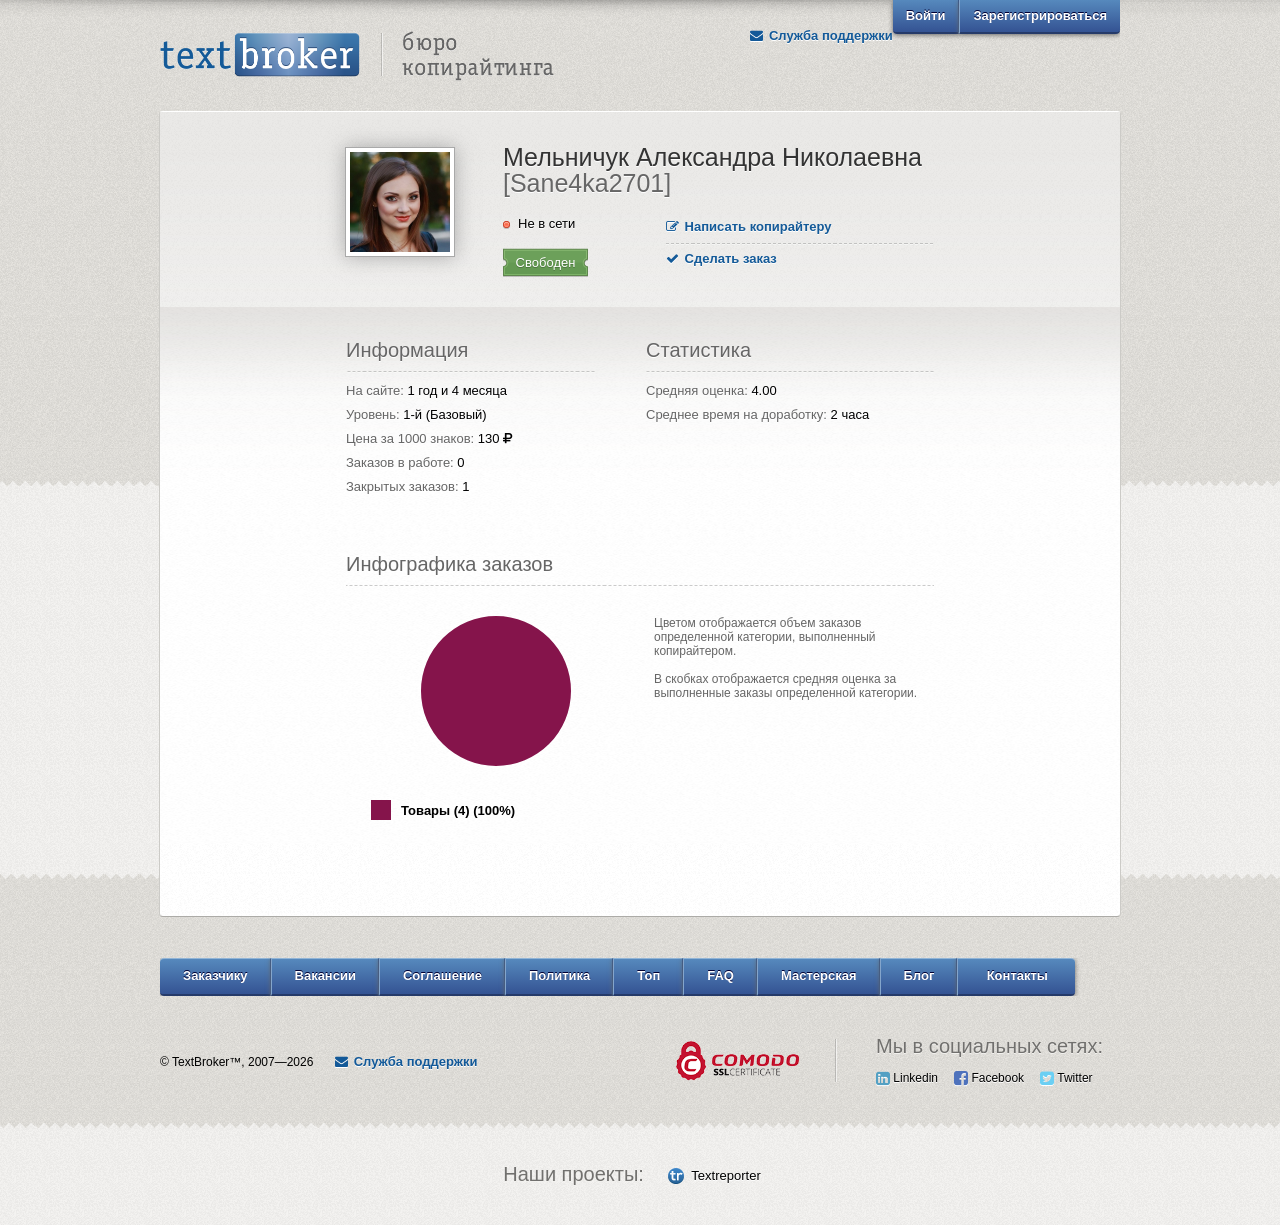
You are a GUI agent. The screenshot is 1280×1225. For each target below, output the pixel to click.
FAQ (720, 975)
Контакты (1017, 975)
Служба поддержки (821, 35)
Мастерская (819, 975)
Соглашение (442, 975)
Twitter (1066, 1078)
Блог (919, 975)
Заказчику (215, 975)
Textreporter (725, 1175)
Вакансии (325, 975)
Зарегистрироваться (1040, 15)
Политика (559, 975)
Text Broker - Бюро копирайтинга (357, 56)
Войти (926, 15)
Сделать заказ (721, 258)
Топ (648, 975)
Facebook (989, 1078)
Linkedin (907, 1078)
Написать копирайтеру (749, 226)
